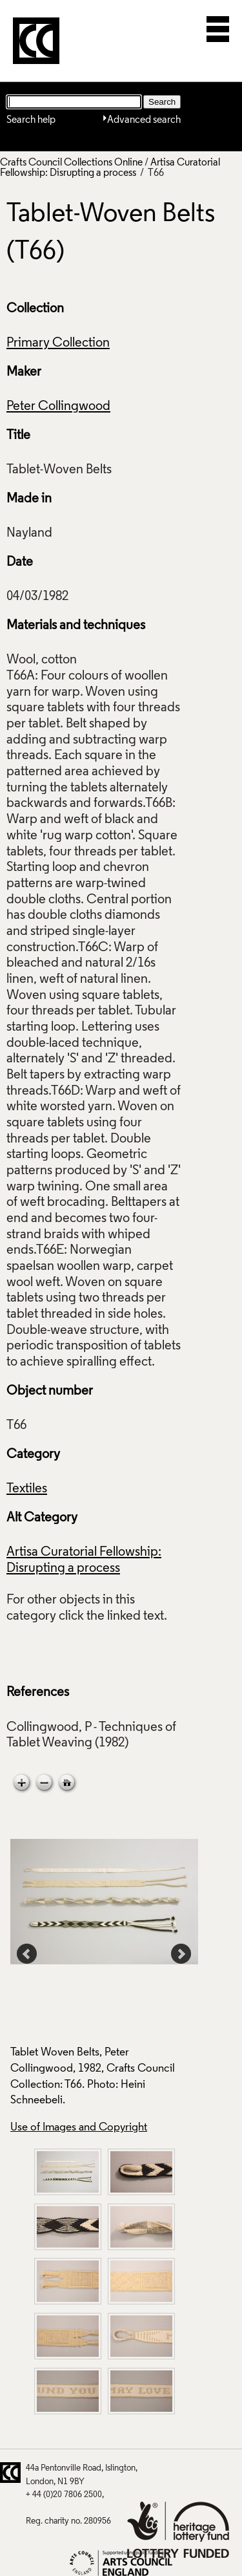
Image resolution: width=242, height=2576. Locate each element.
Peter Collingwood (58, 406)
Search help (30, 120)
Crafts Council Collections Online (71, 163)
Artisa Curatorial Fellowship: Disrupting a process (110, 168)
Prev (27, 1954)
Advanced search (144, 120)
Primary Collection (58, 343)
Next (181, 1954)
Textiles (26, 1489)
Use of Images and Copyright (78, 2127)
